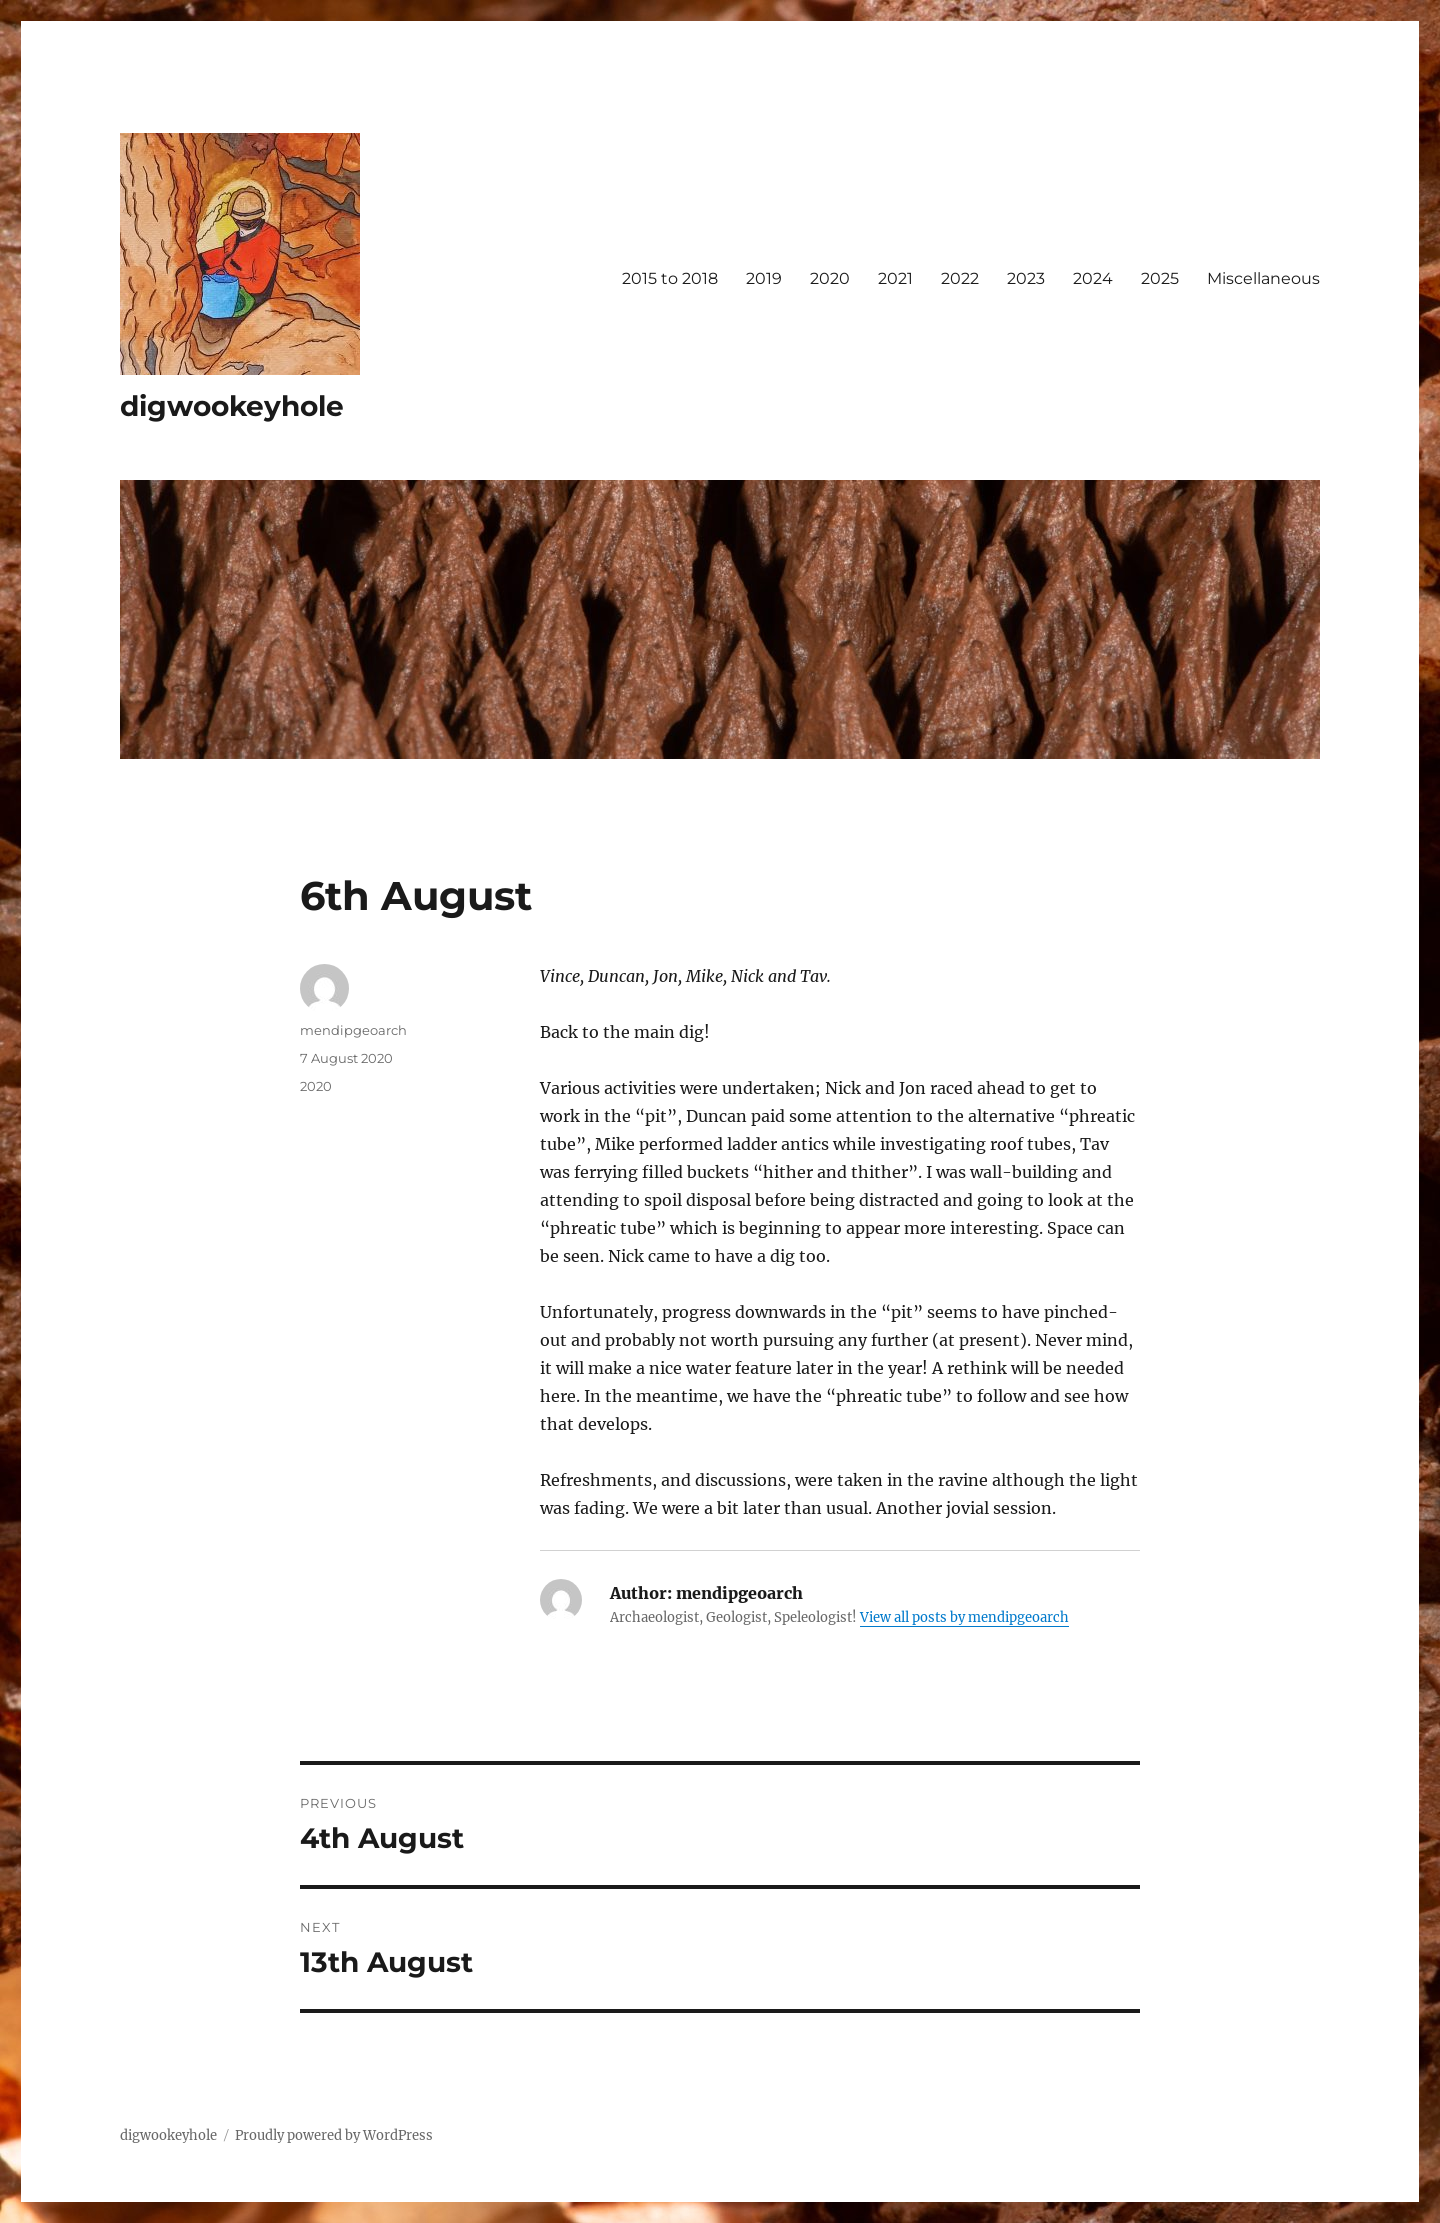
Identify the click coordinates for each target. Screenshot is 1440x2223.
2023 (1026, 278)
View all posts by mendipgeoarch (964, 1617)
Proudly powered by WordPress (334, 2135)
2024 (1093, 278)
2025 (1160, 278)
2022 (960, 278)
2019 (764, 278)
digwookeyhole (232, 406)
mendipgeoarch (353, 1030)
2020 (830, 278)
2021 (895, 278)
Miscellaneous (1263, 278)
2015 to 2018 (670, 278)
